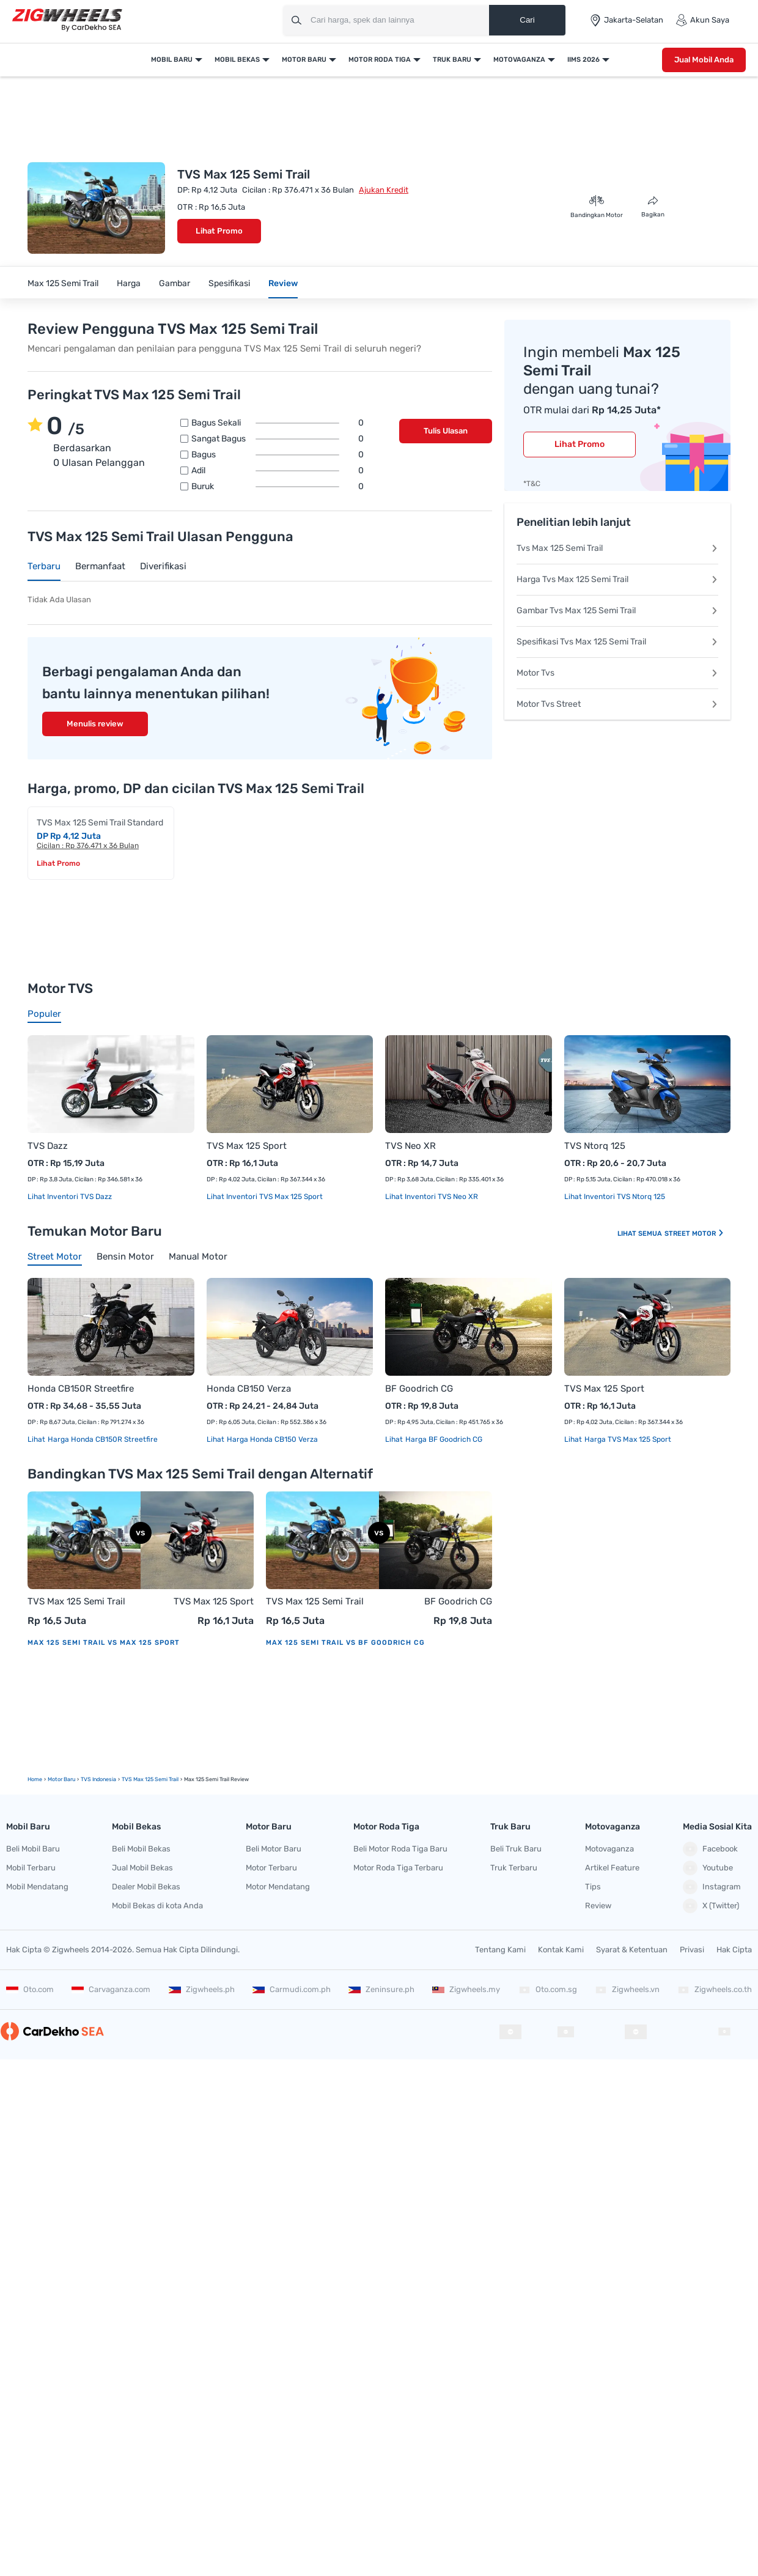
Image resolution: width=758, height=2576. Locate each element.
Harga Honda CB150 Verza (271, 1439)
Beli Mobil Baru (33, 1848)
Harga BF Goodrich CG (442, 1439)
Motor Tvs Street (617, 704)
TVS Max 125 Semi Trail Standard (100, 822)
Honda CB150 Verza (249, 1388)
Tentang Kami (500, 1949)
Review (283, 283)
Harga (129, 283)
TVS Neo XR (410, 1145)
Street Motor (694, 1234)
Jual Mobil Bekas (142, 1867)
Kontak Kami (561, 1949)
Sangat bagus (277, 439)
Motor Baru (304, 60)
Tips (593, 1886)
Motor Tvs (617, 673)
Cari (527, 19)
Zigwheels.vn (627, 1989)
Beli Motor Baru (273, 1848)
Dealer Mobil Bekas (146, 1886)
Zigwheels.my (466, 1989)
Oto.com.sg (547, 1989)
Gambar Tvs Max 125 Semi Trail (617, 610)
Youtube (708, 1868)
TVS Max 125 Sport (247, 1145)
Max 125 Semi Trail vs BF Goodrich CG (345, 1643)
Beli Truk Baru (516, 1848)
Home (35, 1779)
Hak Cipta (734, 1949)
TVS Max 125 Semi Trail (76, 1601)
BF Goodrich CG (419, 1388)
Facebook (710, 1849)
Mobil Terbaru (31, 1867)
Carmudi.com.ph (291, 1989)
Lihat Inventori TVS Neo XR (431, 1196)
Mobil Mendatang (37, 1886)
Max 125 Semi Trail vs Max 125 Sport (104, 1643)
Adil (277, 471)
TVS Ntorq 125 (594, 1145)
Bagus (277, 455)
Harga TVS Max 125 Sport (627, 1439)
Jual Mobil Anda (704, 59)
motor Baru (61, 1779)
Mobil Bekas (237, 60)
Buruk (277, 486)
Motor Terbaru (271, 1867)
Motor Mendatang (278, 1886)
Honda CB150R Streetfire (81, 1388)
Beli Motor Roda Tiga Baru (400, 1848)
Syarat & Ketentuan (632, 1949)
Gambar (174, 283)
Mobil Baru (172, 60)
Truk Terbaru (513, 1867)
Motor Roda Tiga (379, 60)
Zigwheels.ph (202, 1989)
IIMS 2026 (583, 60)
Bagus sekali (277, 423)
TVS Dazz (48, 1145)
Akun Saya (702, 20)
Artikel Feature (612, 1867)
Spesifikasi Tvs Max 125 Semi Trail (617, 642)
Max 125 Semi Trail (63, 283)
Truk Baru (452, 60)
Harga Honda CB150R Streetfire (102, 1439)
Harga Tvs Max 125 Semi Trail (617, 579)
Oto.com (30, 1989)
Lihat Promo (219, 230)
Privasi (692, 1949)
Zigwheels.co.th (714, 1989)
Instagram (712, 1887)
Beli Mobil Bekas (141, 1848)
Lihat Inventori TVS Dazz (70, 1196)
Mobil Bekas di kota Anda (157, 1905)
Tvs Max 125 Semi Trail (617, 548)
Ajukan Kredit (383, 189)
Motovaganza (519, 60)
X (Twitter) (711, 1906)
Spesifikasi (229, 283)
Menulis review (95, 723)
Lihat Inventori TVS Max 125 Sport (265, 1196)
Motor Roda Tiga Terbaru (398, 1867)
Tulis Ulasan (446, 430)
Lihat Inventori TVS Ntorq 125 (614, 1196)
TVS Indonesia (98, 1779)
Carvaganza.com (111, 1989)
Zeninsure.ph (381, 1989)
